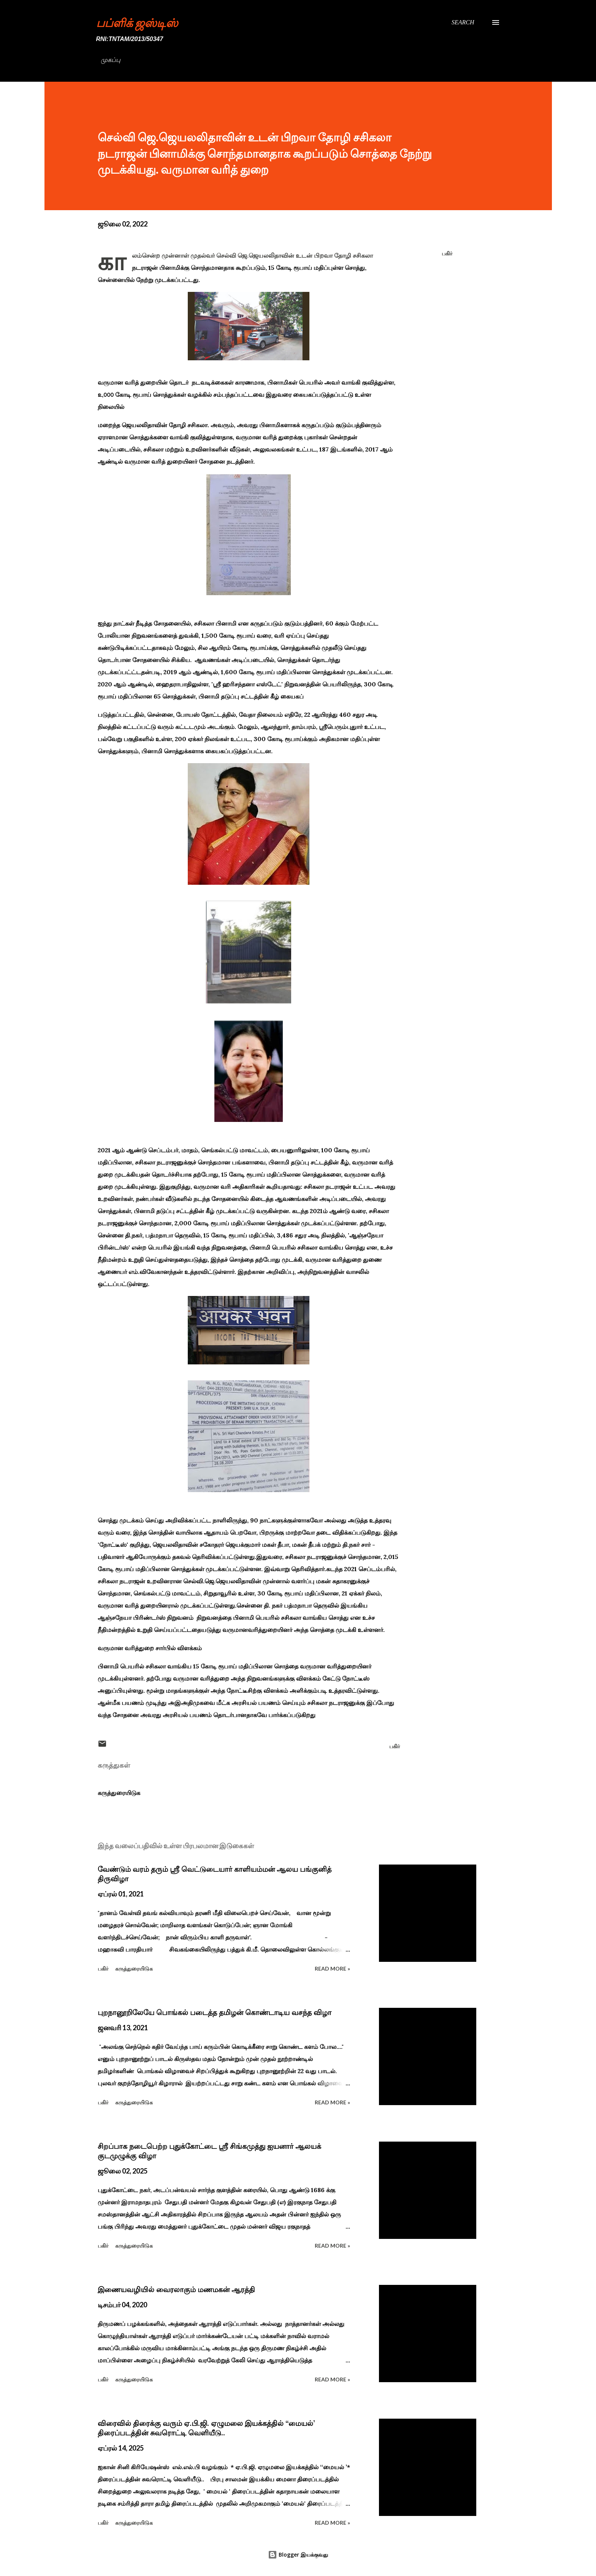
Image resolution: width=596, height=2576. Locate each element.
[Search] (463, 22)
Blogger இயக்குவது (298, 2554)
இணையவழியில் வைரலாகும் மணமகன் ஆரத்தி (176, 2289)
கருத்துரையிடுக (119, 1793)
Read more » (332, 1968)
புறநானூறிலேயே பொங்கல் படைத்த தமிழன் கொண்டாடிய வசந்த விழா (214, 2012)
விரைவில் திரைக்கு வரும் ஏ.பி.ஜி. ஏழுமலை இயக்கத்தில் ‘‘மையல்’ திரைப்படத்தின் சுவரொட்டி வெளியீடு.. (206, 2428)
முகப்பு (110, 60)
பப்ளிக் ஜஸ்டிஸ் (137, 22)
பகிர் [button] (447, 253)
